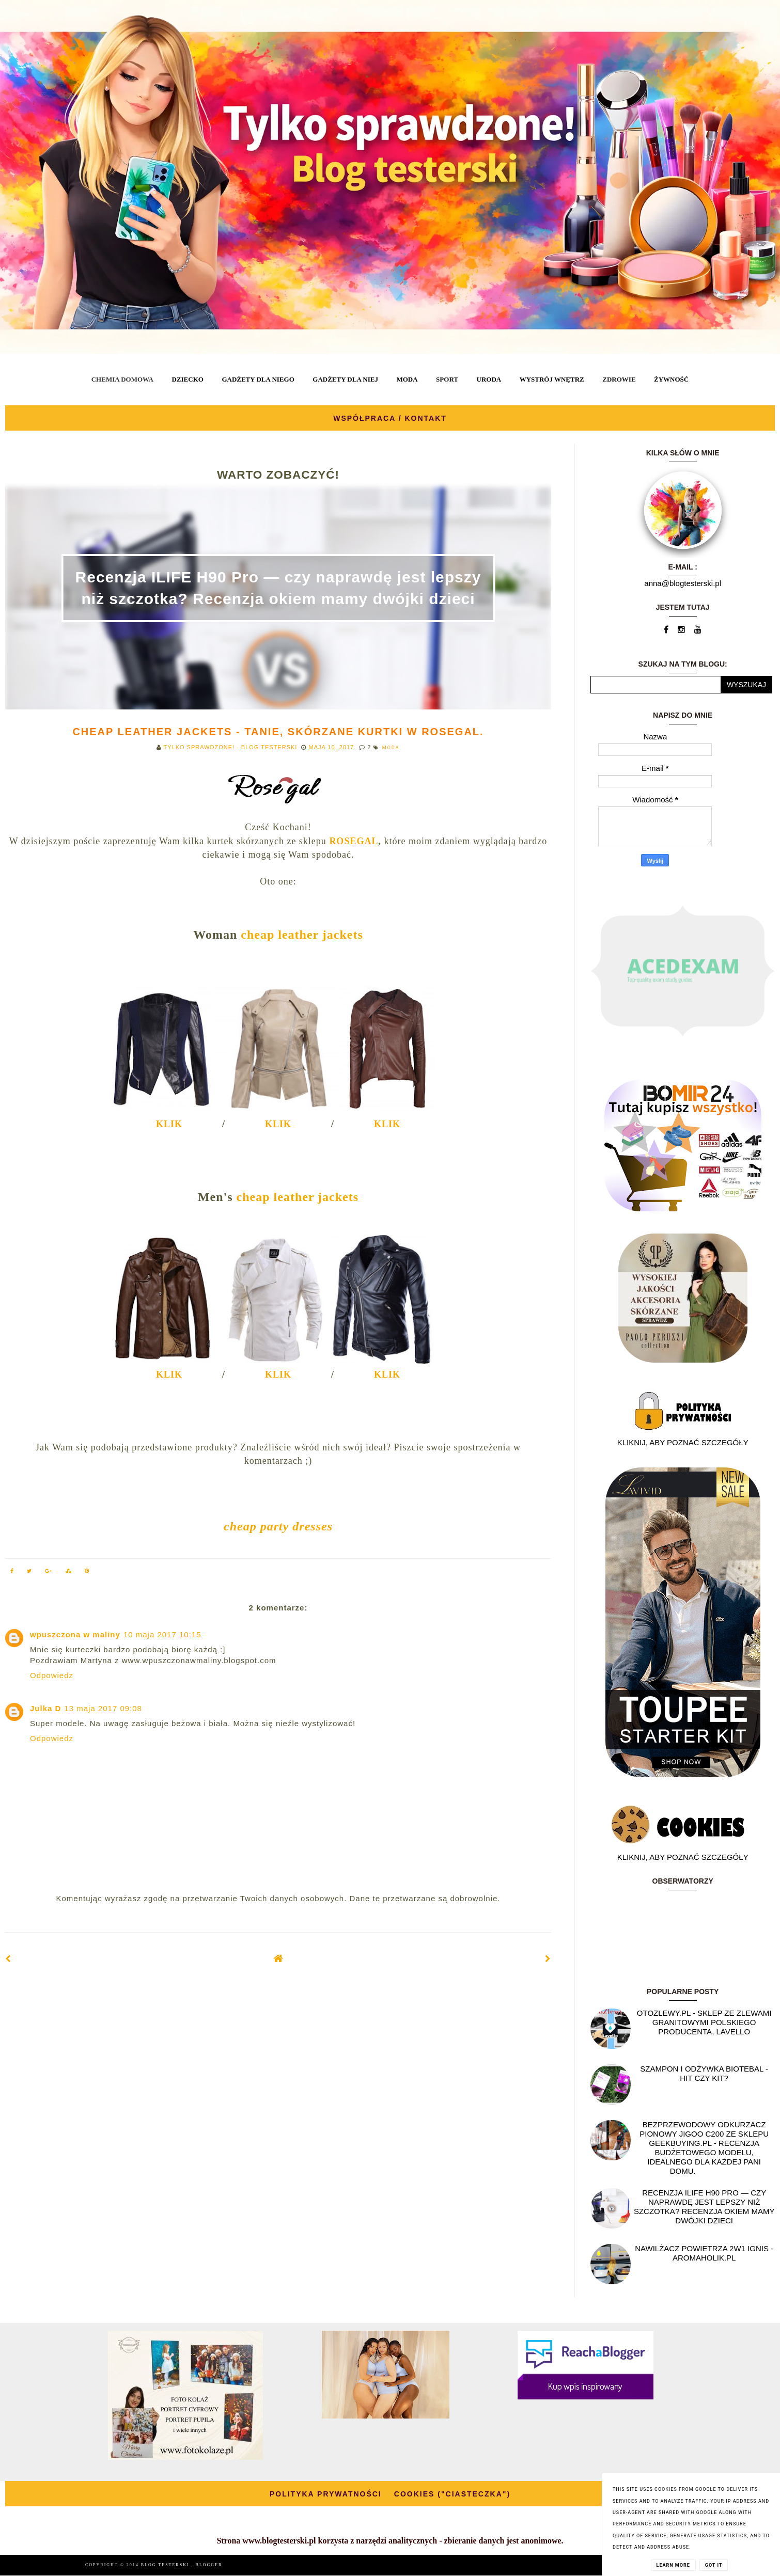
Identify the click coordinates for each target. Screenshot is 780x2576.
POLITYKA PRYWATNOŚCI (326, 2494)
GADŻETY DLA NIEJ (345, 379)
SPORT (447, 379)
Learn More (673, 2565)
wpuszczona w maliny (75, 1634)
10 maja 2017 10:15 (162, 1634)
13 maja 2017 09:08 (103, 1708)
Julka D (45, 1708)
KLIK (169, 1124)
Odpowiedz (51, 1675)
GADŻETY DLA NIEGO (258, 379)
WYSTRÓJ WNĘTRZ (552, 379)
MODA (406, 379)
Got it (714, 2565)
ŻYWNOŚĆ (671, 379)
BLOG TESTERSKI (166, 2565)
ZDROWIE (618, 379)
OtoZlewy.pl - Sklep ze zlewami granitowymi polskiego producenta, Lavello (704, 2022)
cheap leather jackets (302, 934)
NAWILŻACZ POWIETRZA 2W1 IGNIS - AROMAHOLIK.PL (704, 2253)
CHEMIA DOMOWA (122, 379)
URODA (489, 379)
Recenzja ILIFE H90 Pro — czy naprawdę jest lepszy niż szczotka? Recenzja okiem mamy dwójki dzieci (704, 2206)
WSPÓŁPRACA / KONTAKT (390, 418)
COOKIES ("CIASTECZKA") (452, 2494)
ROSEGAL (353, 841)
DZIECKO (187, 379)
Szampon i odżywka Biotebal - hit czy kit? (704, 2073)
